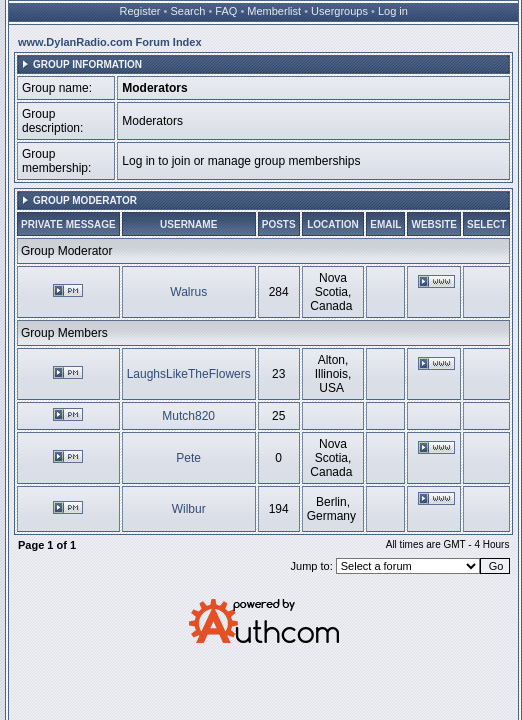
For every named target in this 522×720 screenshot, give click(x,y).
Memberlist (274, 11)
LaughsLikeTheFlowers (189, 374)
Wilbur (189, 509)
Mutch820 (188, 416)
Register (140, 11)
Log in (393, 11)
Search (188, 11)
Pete (188, 458)
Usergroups (339, 11)
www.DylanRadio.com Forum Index (110, 42)
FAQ (226, 11)
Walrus (188, 292)
